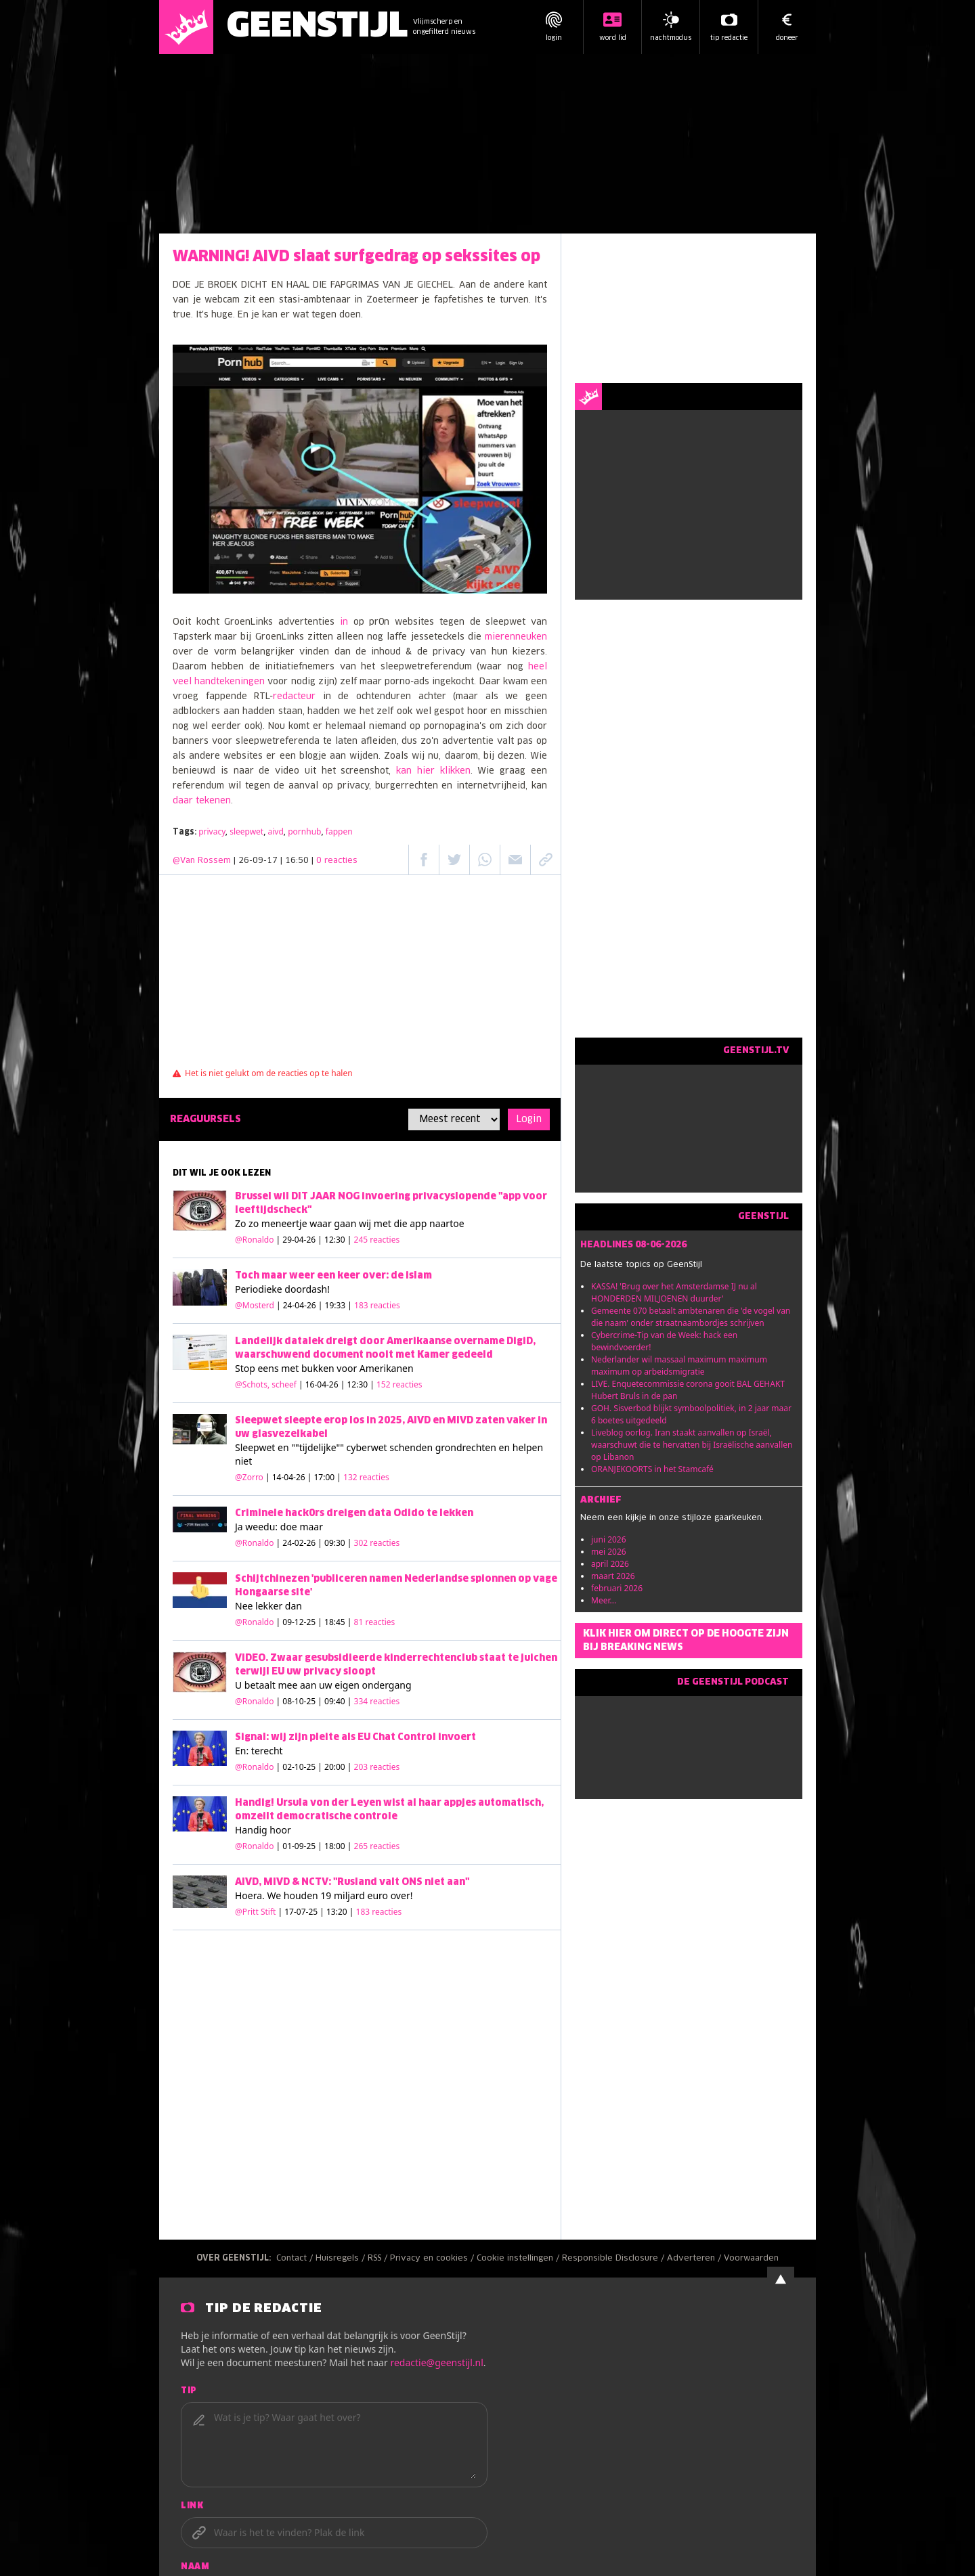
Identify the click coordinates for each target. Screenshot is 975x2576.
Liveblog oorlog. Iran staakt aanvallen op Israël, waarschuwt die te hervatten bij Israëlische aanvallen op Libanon (691, 1445)
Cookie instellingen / (519, 2259)
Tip (189, 2391)
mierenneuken (516, 637)
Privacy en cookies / (433, 2259)
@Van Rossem (202, 861)
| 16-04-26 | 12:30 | (360, 1384)
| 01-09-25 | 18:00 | (338, 1846)
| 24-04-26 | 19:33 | (338, 1305)
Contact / (296, 2259)
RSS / (379, 2259)
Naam (195, 2567)
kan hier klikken (433, 771)
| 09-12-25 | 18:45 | (335, 1622)
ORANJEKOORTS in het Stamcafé (652, 1469)
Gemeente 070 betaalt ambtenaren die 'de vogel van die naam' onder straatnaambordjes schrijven (690, 1317)
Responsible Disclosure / (614, 2259)
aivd (276, 831)
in (344, 622)
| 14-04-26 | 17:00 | (327, 1477)
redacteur (294, 696)
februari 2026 (617, 1588)
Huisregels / (342, 2259)
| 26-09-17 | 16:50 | (296, 861)
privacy (211, 831)
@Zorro (249, 1477)
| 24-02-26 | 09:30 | (338, 1543)
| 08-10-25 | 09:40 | (338, 1701)
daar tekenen (202, 801)
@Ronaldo (254, 1239)
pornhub (304, 831)
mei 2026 (608, 1551)
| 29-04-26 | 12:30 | (338, 1239)
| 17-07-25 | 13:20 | (340, 1911)
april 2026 (610, 1564)
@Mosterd (254, 1305)
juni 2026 (608, 1539)
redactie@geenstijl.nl (436, 2362)
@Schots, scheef (266, 1384)
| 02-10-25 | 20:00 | (338, 1767)
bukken (317, 1368)
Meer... (603, 1600)
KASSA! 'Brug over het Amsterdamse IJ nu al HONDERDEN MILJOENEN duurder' (674, 1292)
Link (192, 2506)
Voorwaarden (751, 2259)
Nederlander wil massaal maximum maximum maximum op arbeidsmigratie (679, 1365)
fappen (339, 831)
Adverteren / (695, 2259)
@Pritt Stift (255, 1911)
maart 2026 (613, 1576)
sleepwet (246, 831)
